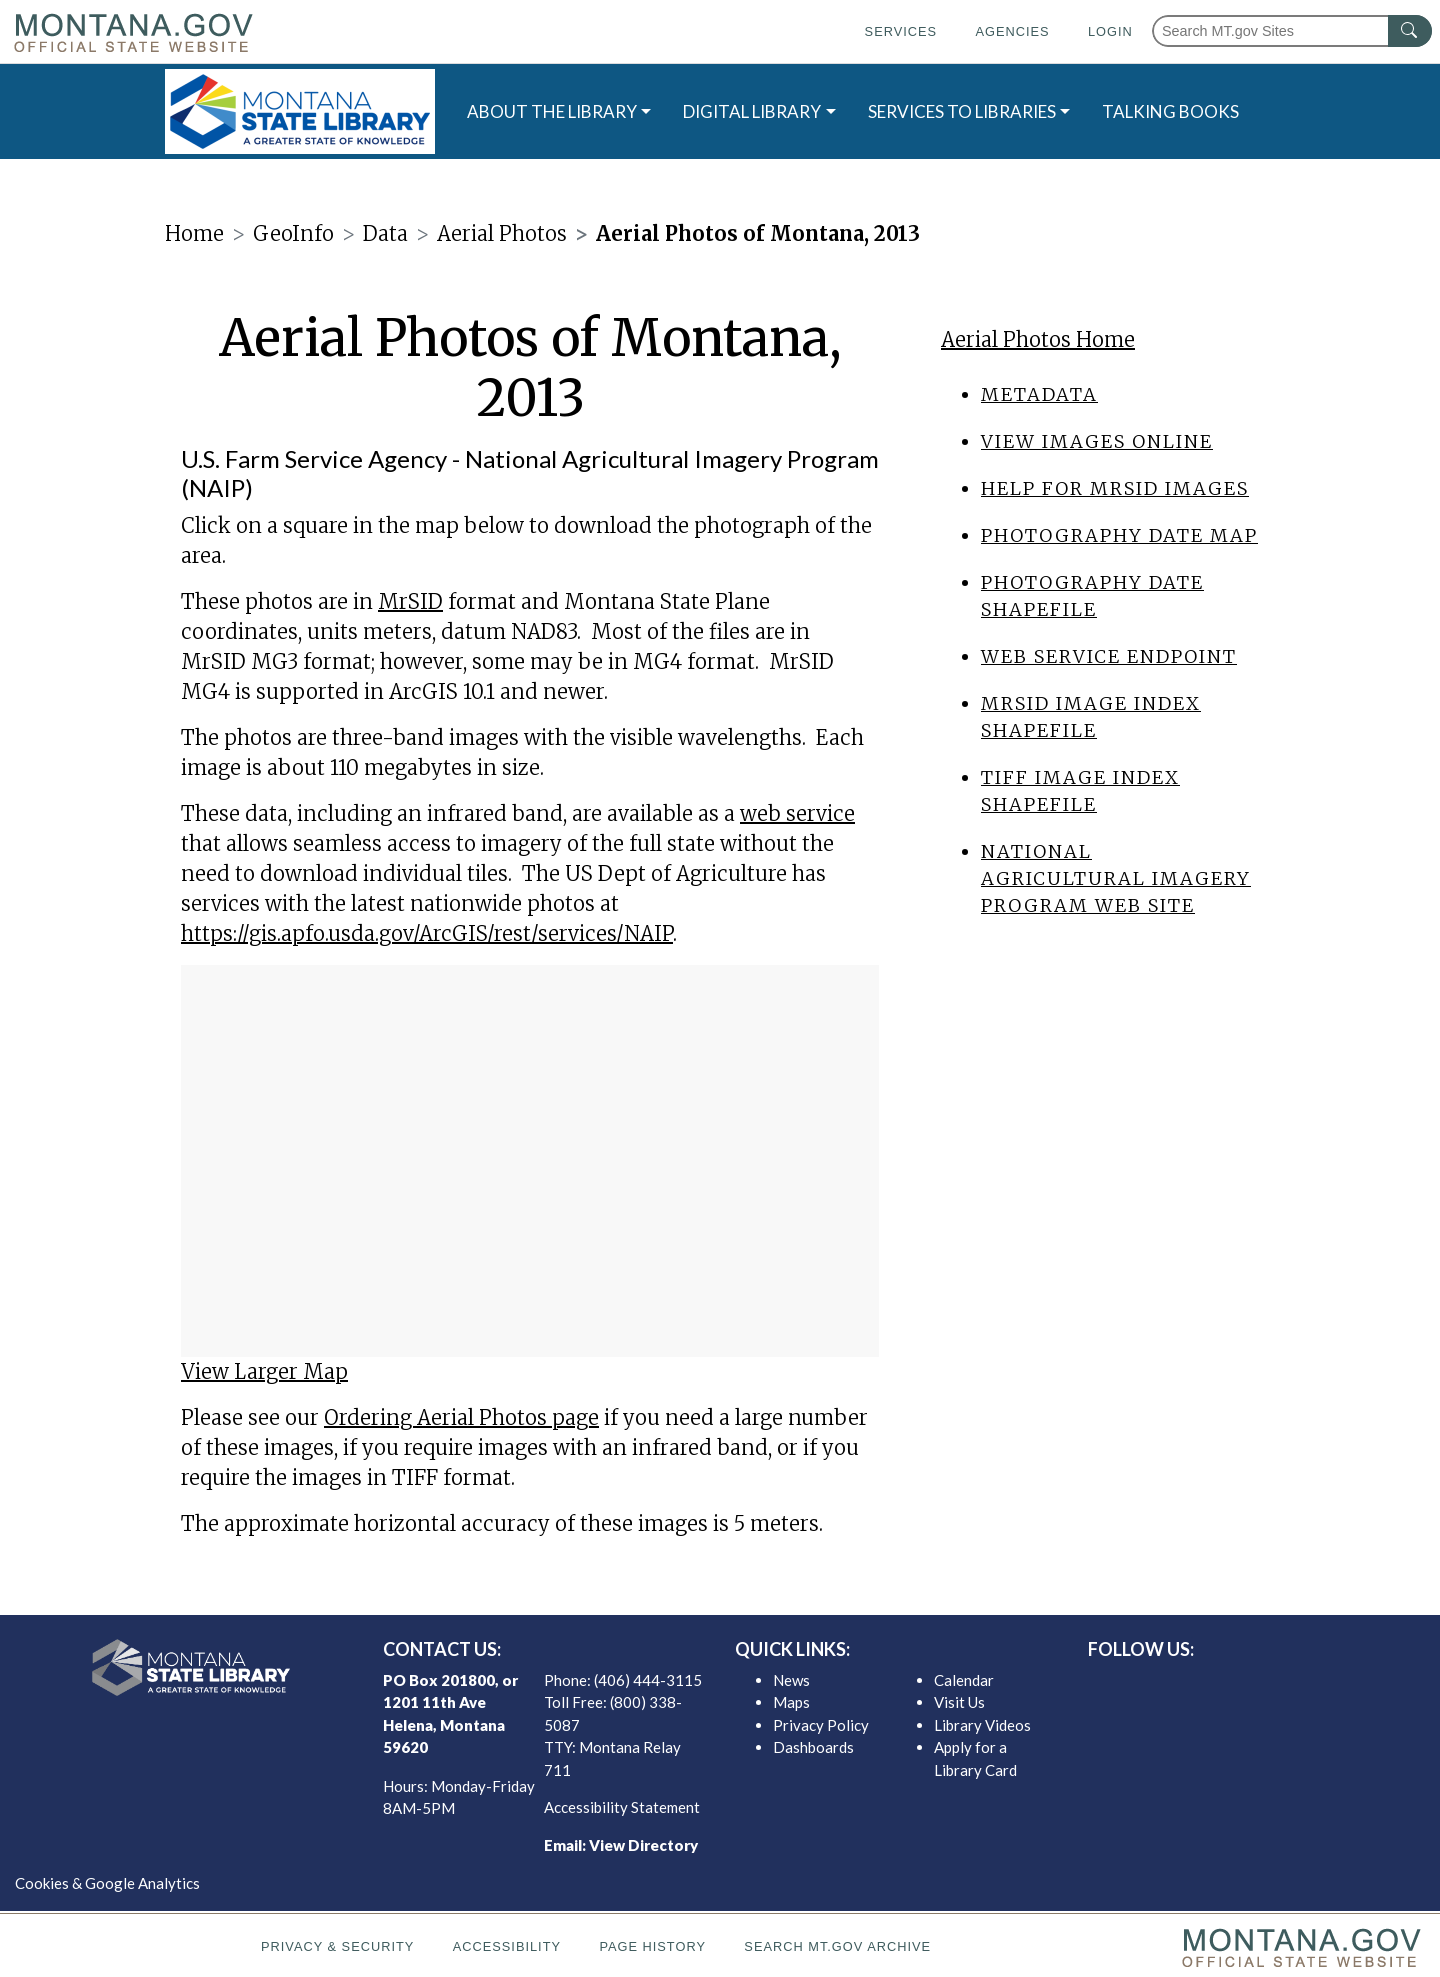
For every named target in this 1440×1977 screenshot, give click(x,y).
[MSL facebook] (1201, 1685)
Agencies (1012, 31)
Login (1110, 31)
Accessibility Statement (622, 1807)
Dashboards (813, 1747)
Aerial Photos (502, 233)
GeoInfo (293, 233)
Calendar (964, 1680)
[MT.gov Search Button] (1410, 31)
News (791, 1680)
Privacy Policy (821, 1725)
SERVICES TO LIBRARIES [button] (962, 111)
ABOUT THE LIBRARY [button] (552, 111)
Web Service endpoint (1109, 656)
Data (385, 233)
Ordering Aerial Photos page (461, 1417)
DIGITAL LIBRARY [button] (752, 111)
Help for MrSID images (1115, 488)
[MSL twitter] (1233, 1685)
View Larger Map (264, 1371)
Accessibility (507, 1946)
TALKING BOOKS (1170, 111)
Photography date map (1119, 535)
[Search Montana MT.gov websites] (1292, 31)
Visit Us (959, 1702)
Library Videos (982, 1725)
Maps (791, 1702)
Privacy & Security (337, 1946)
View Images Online (1097, 441)
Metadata (1039, 394)
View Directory (643, 1845)
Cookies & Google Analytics (107, 1883)
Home (194, 233)
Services (901, 31)
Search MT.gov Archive (837, 1946)
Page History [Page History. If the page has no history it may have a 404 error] (652, 1946)
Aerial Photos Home (1038, 339)
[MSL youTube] (1297, 1685)
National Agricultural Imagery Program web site (1116, 878)
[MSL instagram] (1265, 1685)
